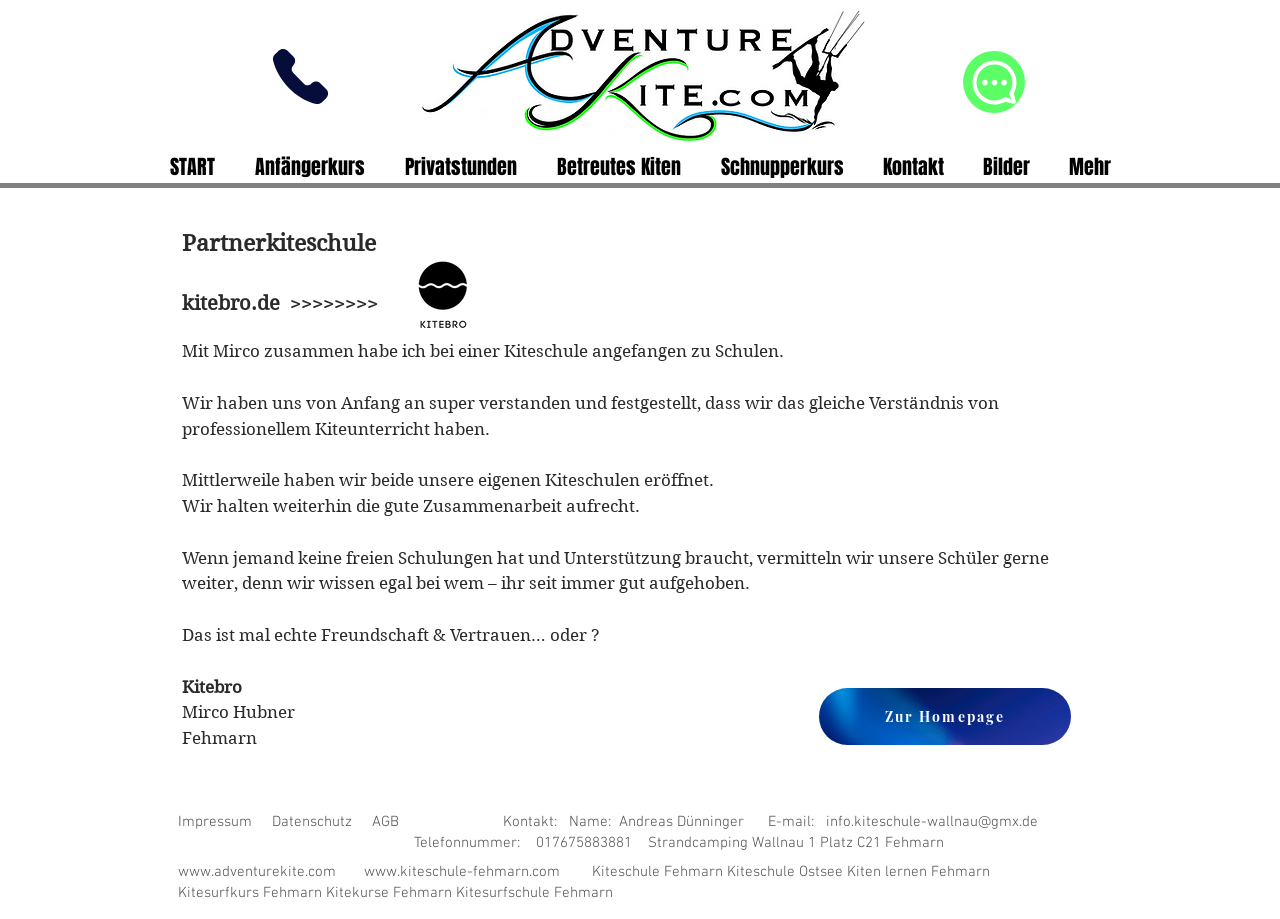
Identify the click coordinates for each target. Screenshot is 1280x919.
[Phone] (300, 76)
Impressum (215, 822)
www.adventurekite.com (257, 872)
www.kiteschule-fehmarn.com (462, 872)
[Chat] (994, 82)
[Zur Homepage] (945, 716)
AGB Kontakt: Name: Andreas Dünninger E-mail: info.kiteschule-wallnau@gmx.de (705, 822)
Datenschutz (312, 822)
